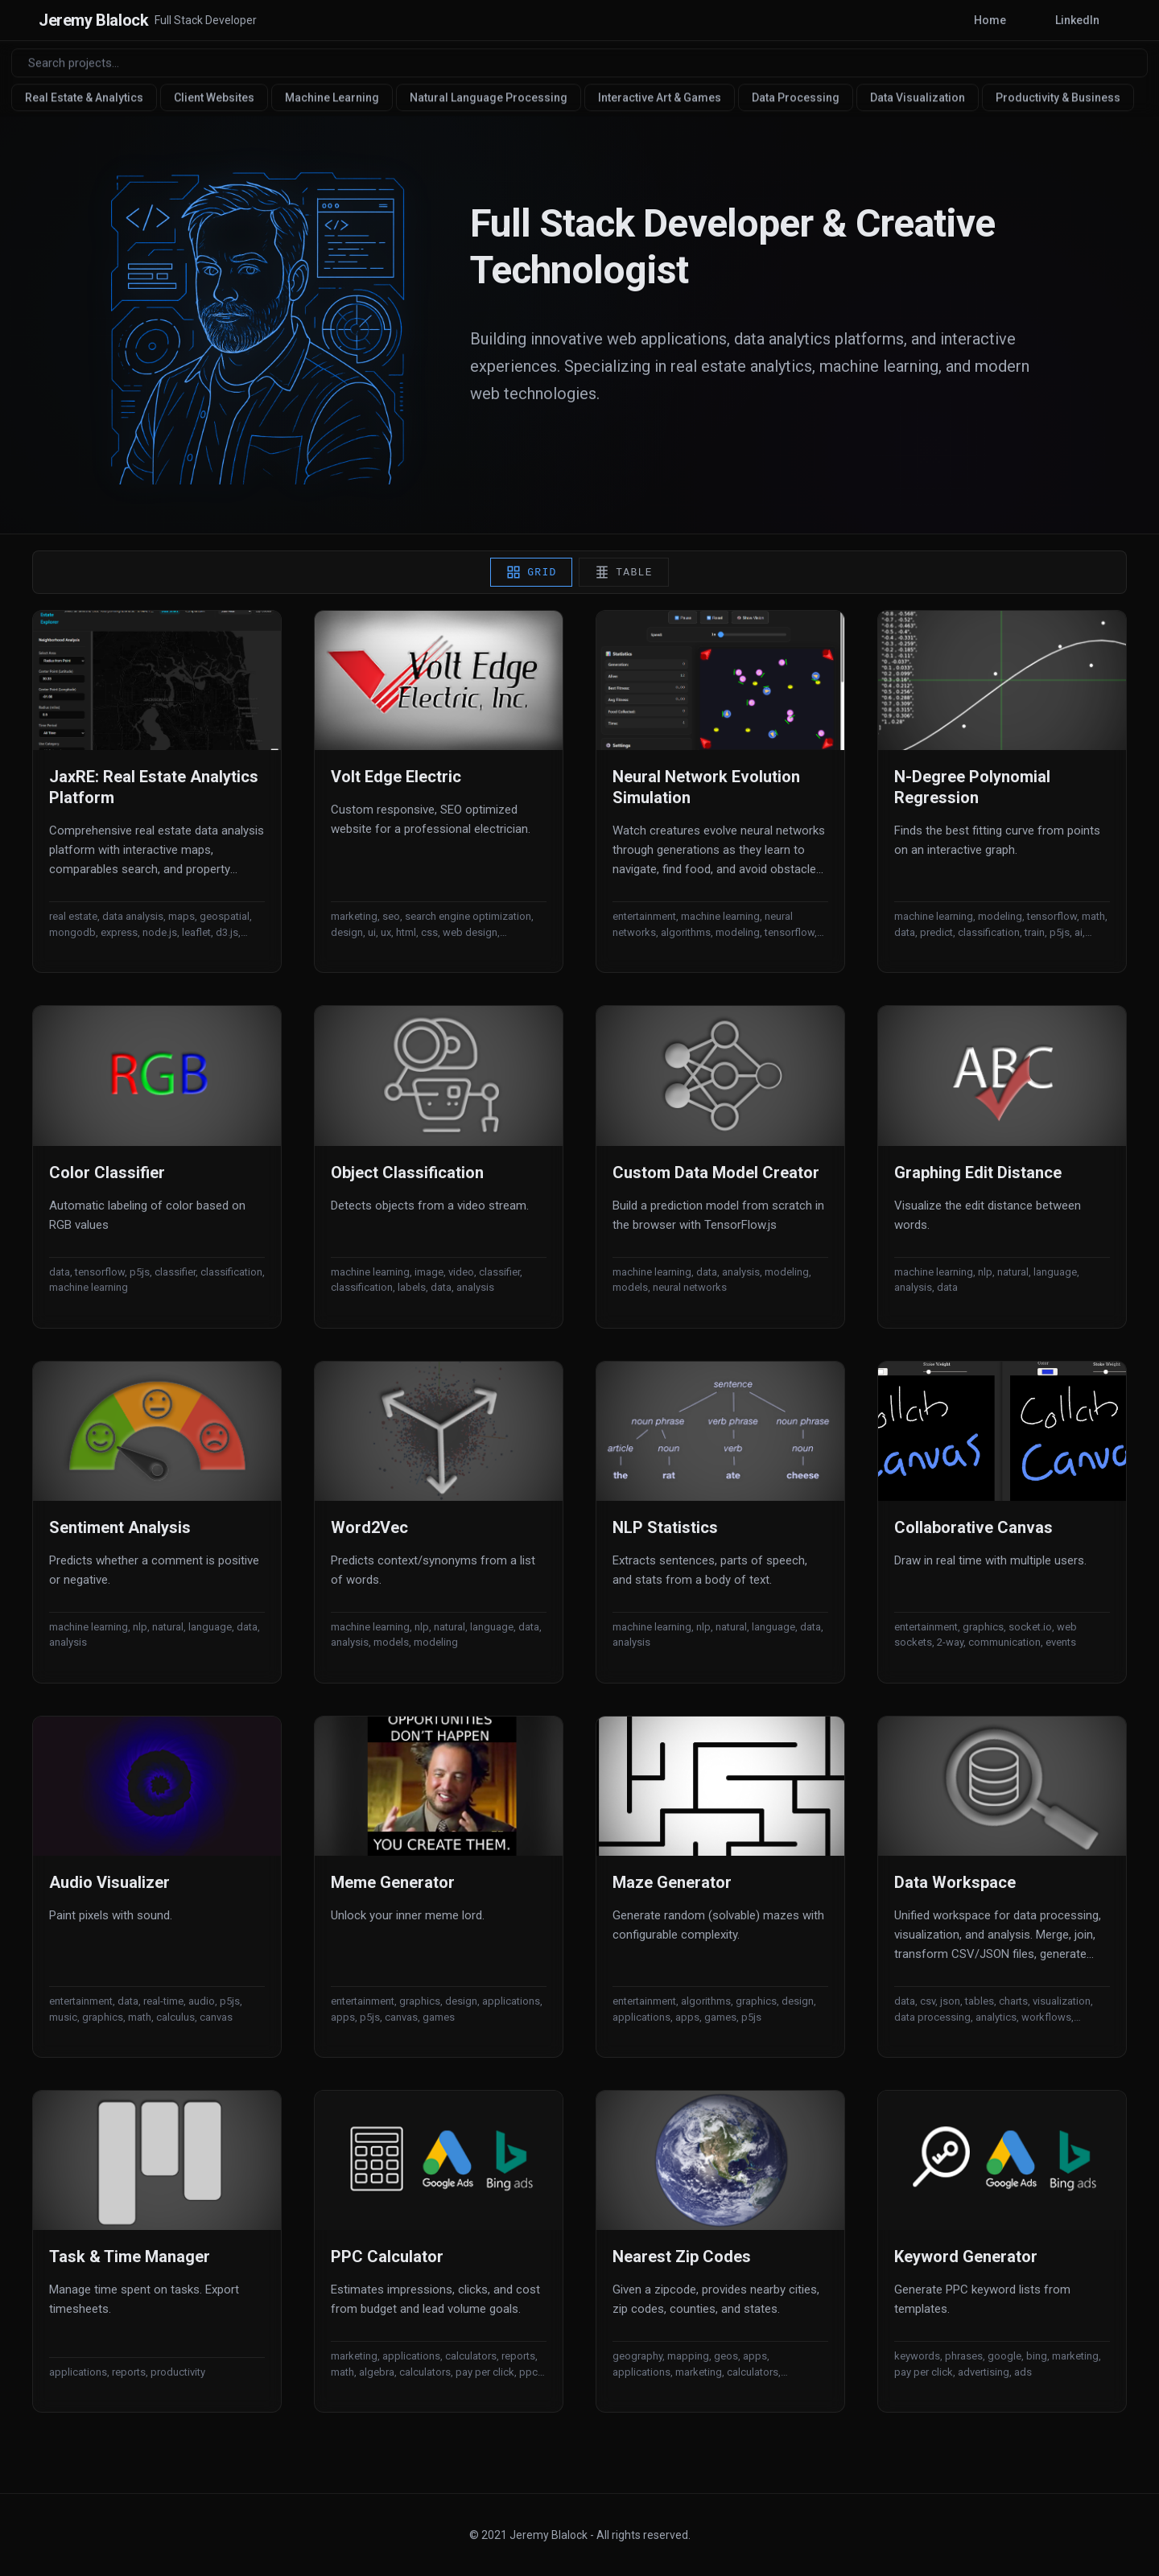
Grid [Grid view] (530, 581)
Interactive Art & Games (664, 96)
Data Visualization (922, 96)
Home (957, 20)
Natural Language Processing (493, 96)
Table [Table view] (625, 581)
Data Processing (800, 96)
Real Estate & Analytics (89, 96)
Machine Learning (337, 96)
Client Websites (219, 96)
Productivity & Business (1062, 96)
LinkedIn (1066, 20)
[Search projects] (579, 61)
